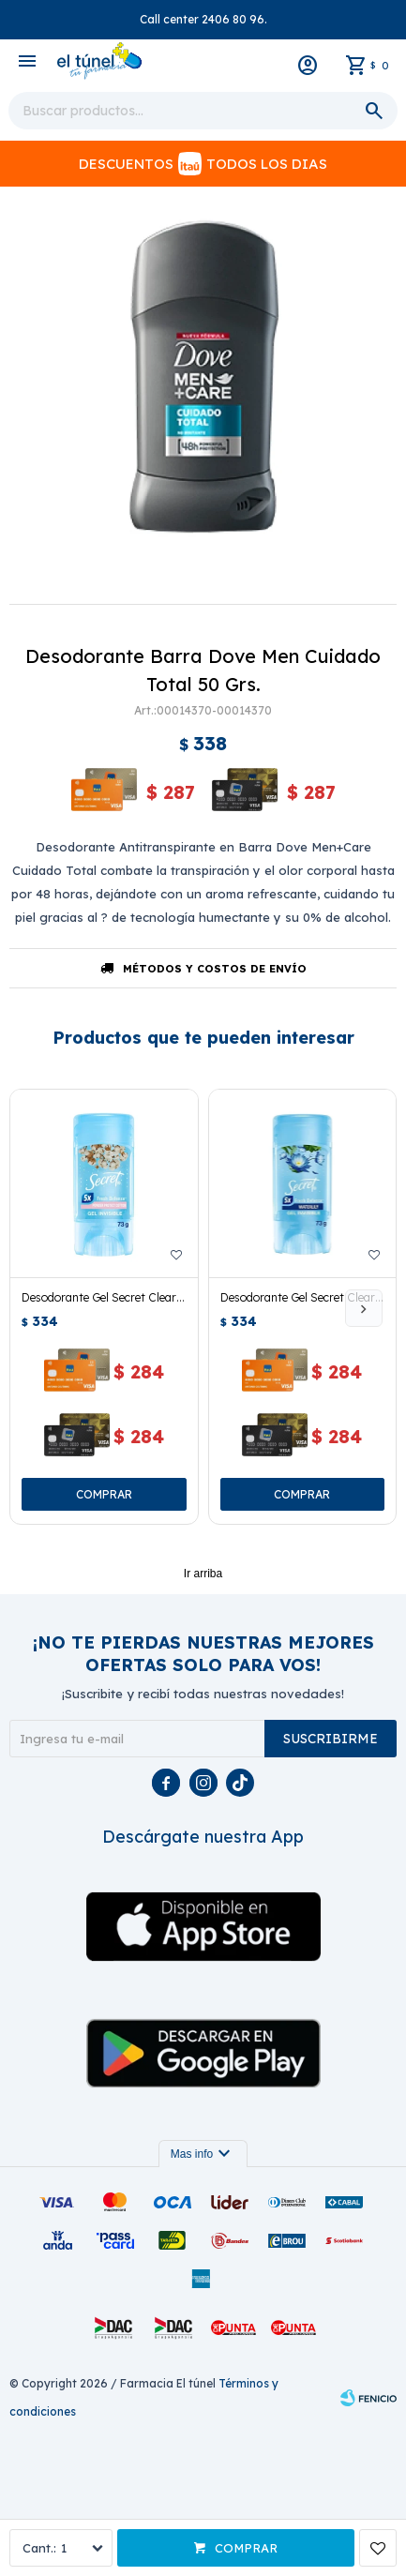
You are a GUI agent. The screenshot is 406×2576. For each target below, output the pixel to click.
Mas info (203, 2154)
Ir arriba (203, 1573)
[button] (363, 1308)
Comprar (246, 2547)
